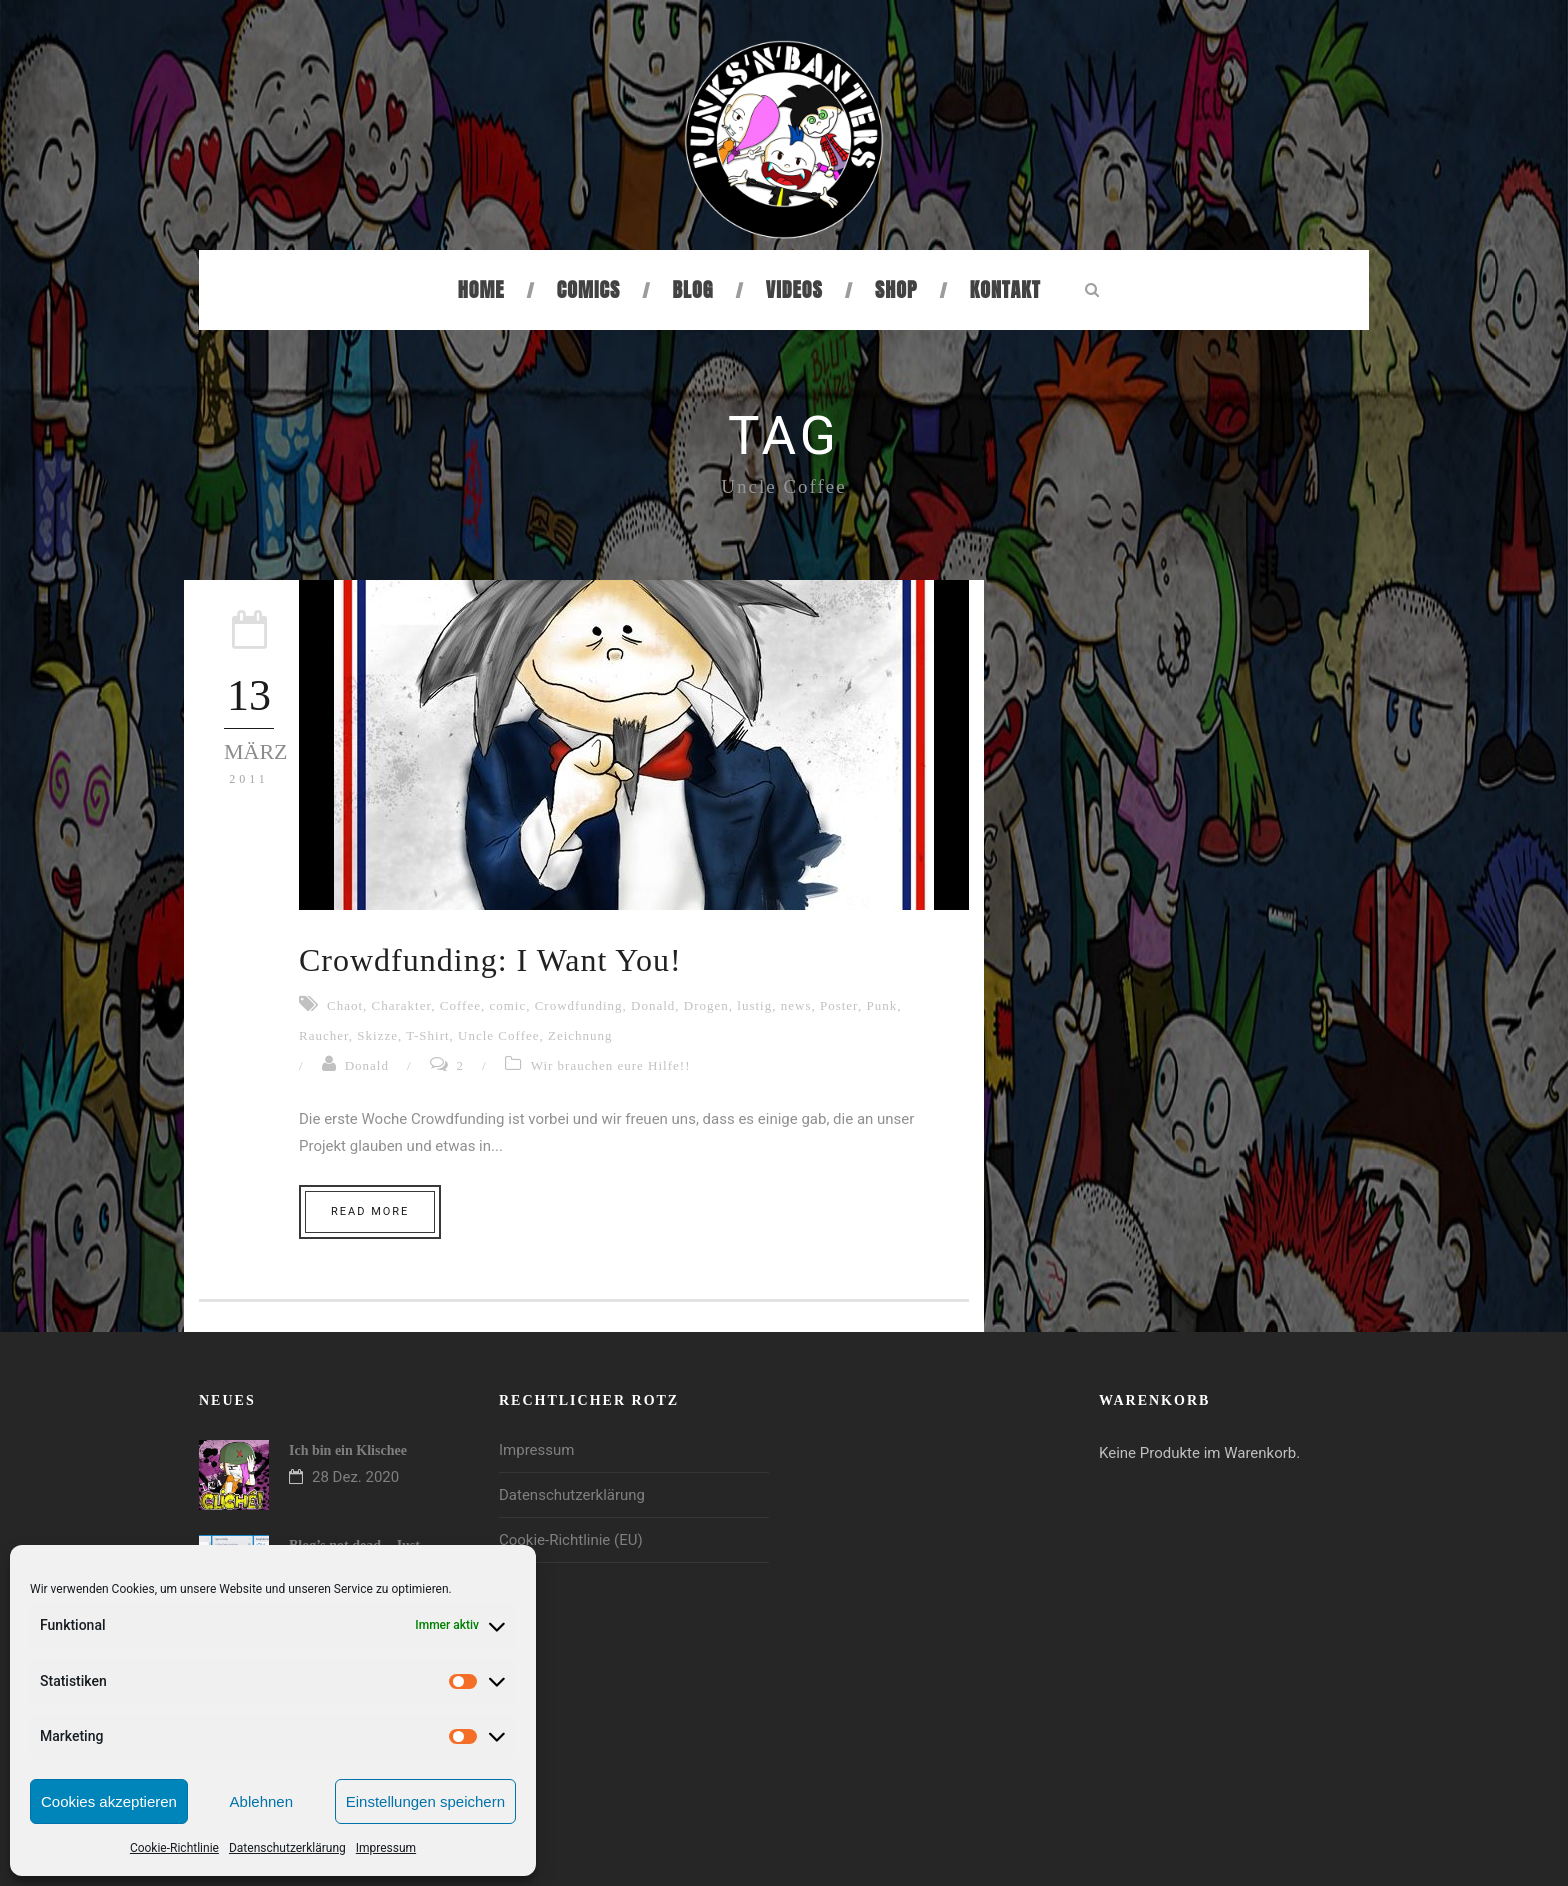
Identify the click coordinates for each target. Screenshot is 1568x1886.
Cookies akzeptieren (109, 1801)
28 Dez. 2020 (355, 1477)
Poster (839, 1005)
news (796, 1005)
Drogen (706, 1005)
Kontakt (1005, 289)
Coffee (460, 1005)
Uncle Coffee (498, 1035)
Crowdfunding (579, 1005)
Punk (881, 1005)
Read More (370, 1211)
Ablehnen (261, 1801)
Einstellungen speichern (425, 1801)
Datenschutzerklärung (287, 1848)
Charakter (402, 1005)
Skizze (377, 1035)
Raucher (324, 1035)
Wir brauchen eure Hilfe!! (611, 1065)
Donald (653, 1005)
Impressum (386, 1848)
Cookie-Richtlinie (174, 1848)
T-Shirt (427, 1035)
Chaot (345, 1005)
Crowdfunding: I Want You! (490, 960)
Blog (693, 289)
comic (507, 1005)
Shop (896, 289)
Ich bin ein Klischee (348, 1450)
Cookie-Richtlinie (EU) (571, 1540)
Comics (588, 289)
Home (481, 289)
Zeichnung (580, 1035)
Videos (794, 289)
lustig (754, 1005)
